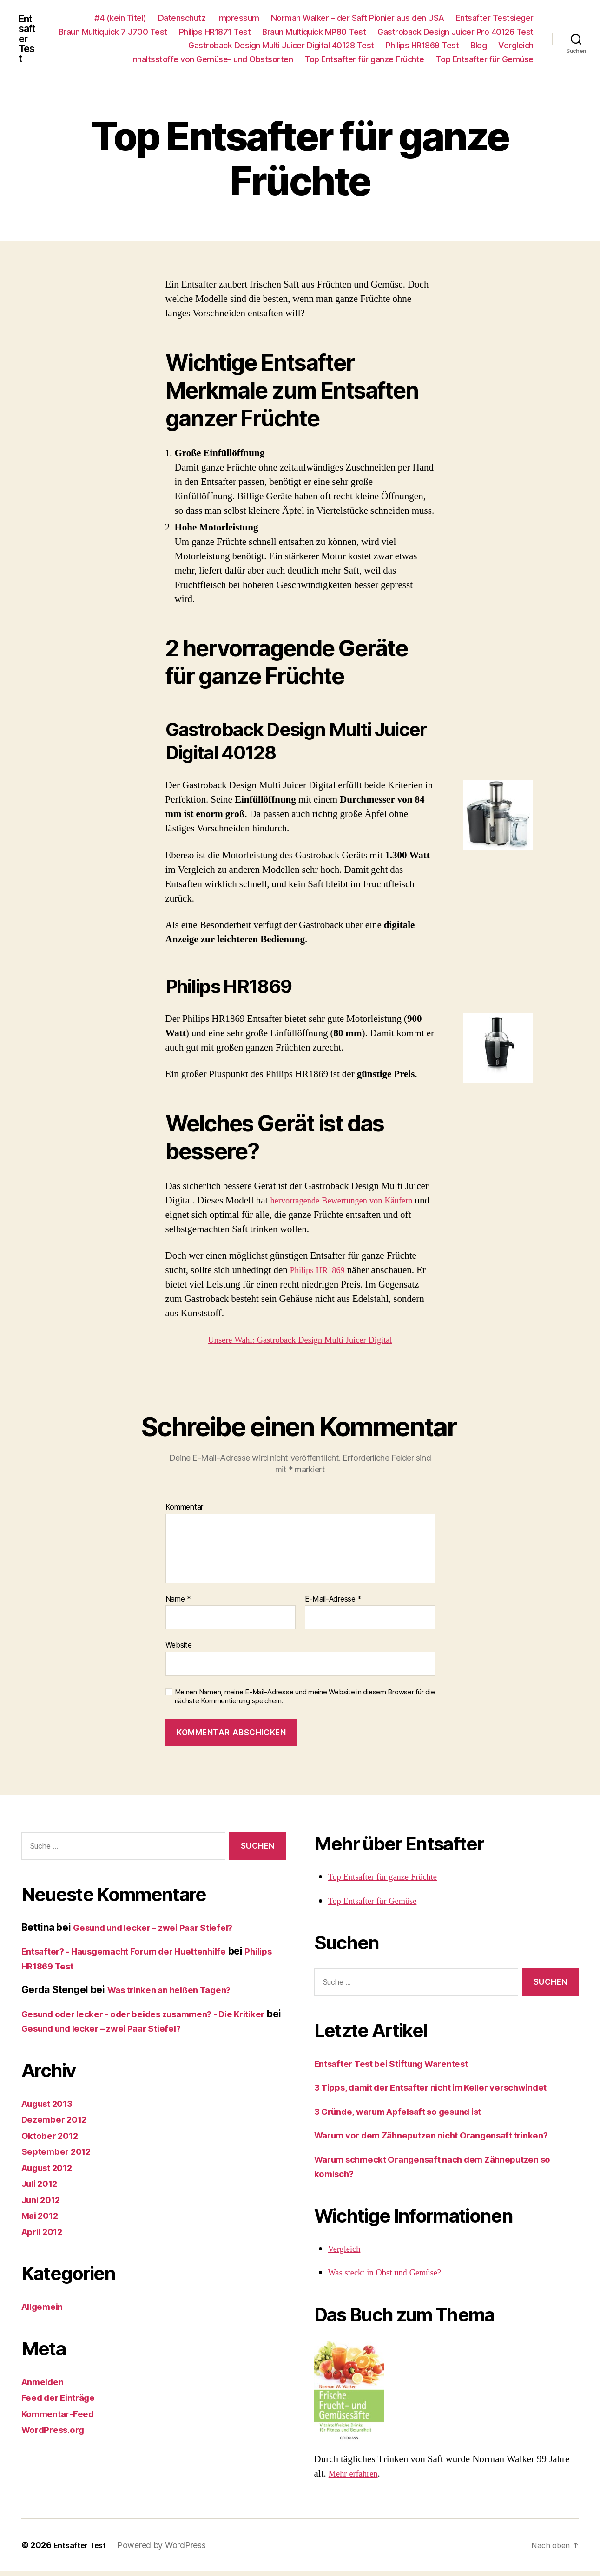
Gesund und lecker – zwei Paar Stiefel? (163, 1931)
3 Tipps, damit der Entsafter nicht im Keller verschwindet (446, 2092)
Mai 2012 (42, 2220)
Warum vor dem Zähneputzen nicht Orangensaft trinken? (446, 2139)
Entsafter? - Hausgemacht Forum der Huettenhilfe (137, 1955)
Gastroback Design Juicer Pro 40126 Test (145, 47)
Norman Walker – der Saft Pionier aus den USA (357, 20)
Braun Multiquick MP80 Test (482, 34)
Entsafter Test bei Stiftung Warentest (401, 2067)
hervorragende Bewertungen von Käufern (351, 1205)
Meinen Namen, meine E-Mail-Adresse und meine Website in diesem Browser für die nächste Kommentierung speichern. (305, 1701)
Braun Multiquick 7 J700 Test (280, 34)
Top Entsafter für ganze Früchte (364, 61)
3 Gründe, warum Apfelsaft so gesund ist (409, 2115)
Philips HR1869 (321, 1274)
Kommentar (184, 1512)
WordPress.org (56, 2434)
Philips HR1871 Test (382, 34)
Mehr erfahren (356, 2478)
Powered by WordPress (166, 2550)
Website (178, 1649)
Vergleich (102, 61)
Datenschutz (182, 20)
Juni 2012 (44, 2204)
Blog (525, 47)
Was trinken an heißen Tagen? (177, 1994)
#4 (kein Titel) (120, 20)
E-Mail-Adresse (333, 1603)
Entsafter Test (29, 41)
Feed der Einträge (63, 2402)
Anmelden (45, 2386)
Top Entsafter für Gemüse (485, 61)
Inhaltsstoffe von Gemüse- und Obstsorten (212, 61)
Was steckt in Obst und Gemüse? (392, 2277)
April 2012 (45, 2236)
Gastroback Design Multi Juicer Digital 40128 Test (328, 47)
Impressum (238, 20)
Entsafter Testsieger (495, 20)
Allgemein (45, 2311)
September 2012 (60, 2156)
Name (178, 1603)
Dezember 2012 (58, 2124)
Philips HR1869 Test (469, 47)
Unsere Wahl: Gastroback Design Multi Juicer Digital (300, 1344)
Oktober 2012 (53, 2139)
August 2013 (51, 2107)
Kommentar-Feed (61, 2418)
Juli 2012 (42, 2188)
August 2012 (51, 2171)
